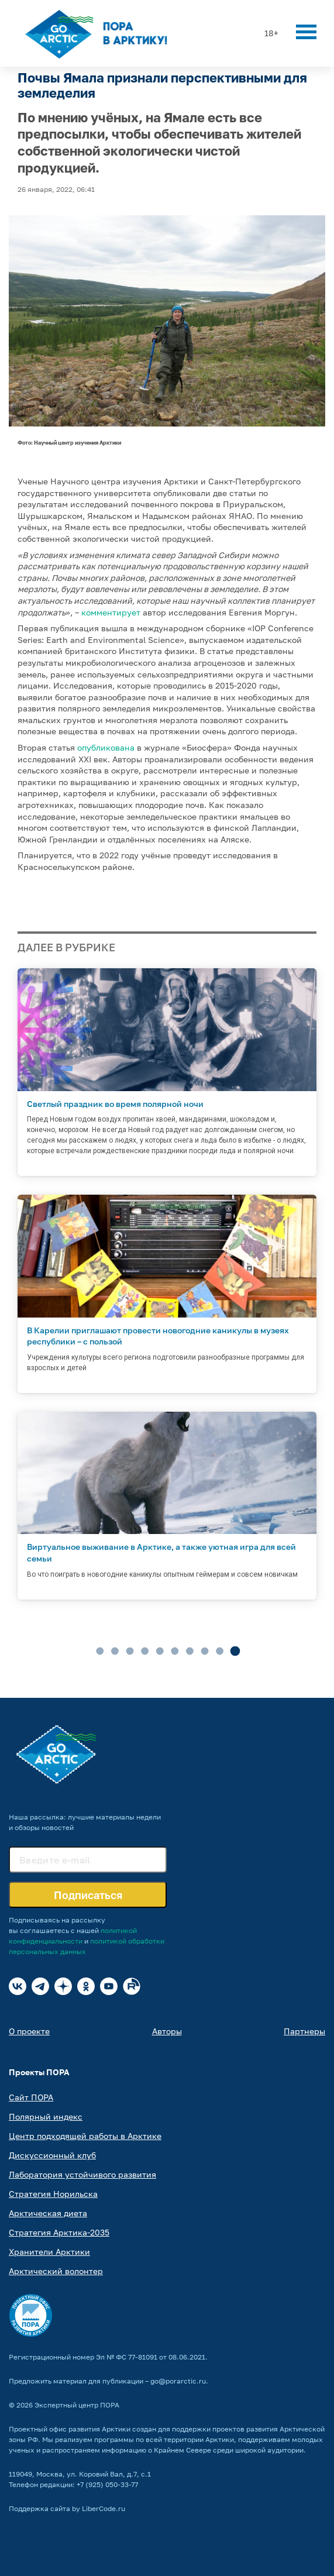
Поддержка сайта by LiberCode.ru (67, 2508)
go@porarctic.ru (178, 2380)
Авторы (167, 2031)
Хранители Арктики (49, 2252)
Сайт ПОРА (31, 2097)
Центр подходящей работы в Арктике (85, 2136)
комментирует (110, 612)
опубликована (106, 747)
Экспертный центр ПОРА (77, 2404)
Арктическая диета (48, 2213)
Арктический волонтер (56, 2271)
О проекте (29, 2031)
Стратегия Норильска (53, 2194)
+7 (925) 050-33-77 (107, 2484)
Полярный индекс (45, 2116)
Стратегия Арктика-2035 (59, 2232)
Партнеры (304, 2031)
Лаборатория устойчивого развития (82, 2174)
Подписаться (88, 1895)
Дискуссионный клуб (52, 2155)
